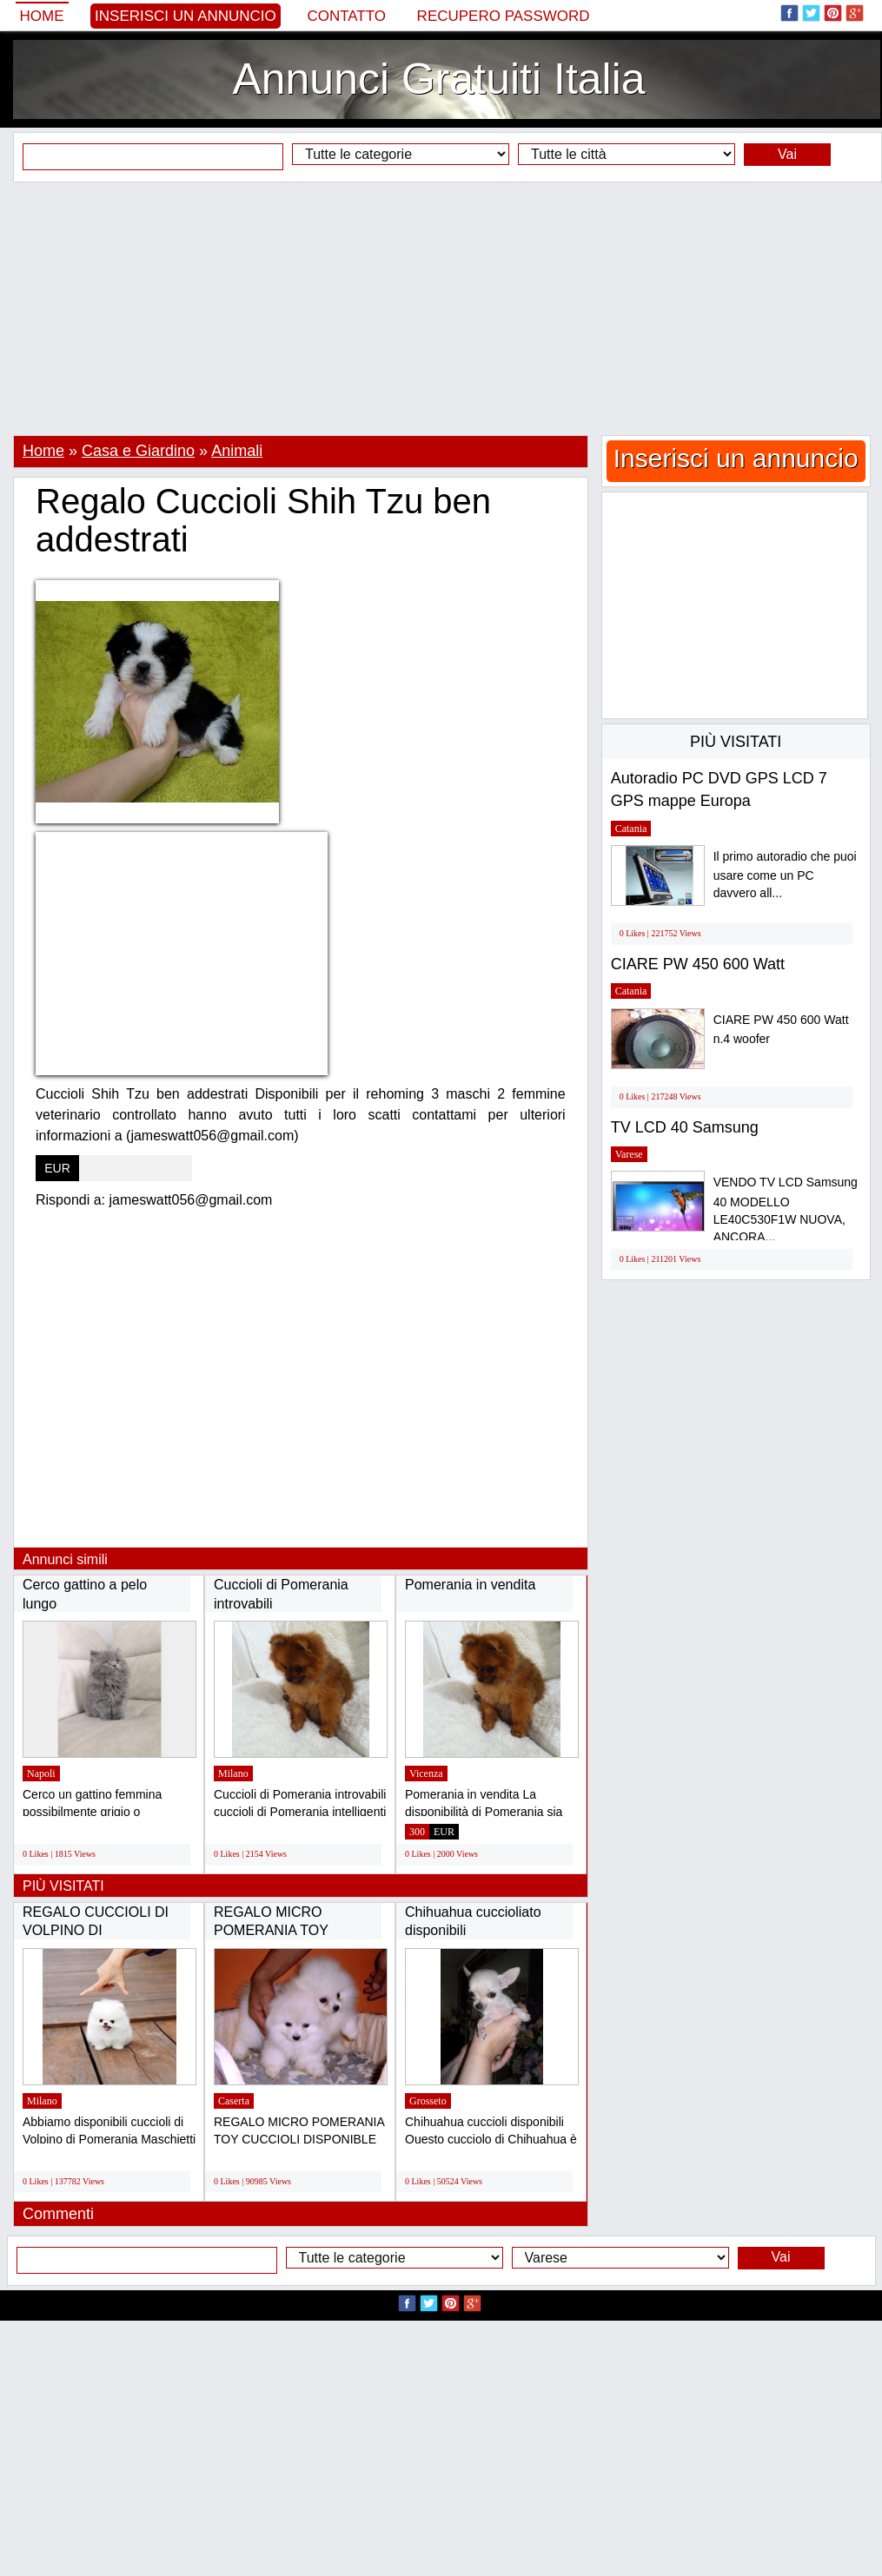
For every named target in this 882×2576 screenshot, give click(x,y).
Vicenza (426, 1773)
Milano (233, 1773)
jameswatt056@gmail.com (191, 1199)
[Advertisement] (441, 308)
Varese (629, 1154)
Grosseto (428, 2101)
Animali (236, 450)
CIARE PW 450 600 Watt (698, 964)
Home (42, 16)
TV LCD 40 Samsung (685, 1127)
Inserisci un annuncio (185, 16)
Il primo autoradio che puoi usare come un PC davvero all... (785, 875)
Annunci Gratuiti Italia (438, 79)
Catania (631, 828)
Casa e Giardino (138, 450)
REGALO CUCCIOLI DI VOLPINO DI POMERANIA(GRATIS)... (100, 1931)
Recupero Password (503, 16)
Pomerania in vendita (470, 1584)
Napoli (41, 1773)
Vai (787, 154)
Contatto (346, 16)
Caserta (233, 2101)
